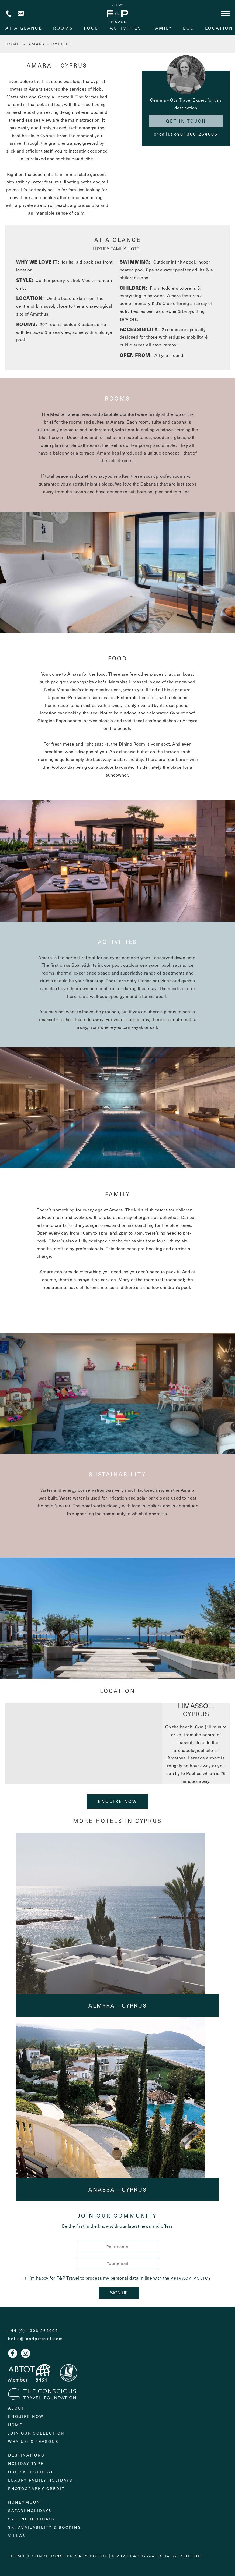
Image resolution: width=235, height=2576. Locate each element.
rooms (63, 28)
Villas (17, 2535)
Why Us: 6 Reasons (33, 2441)
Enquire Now (117, 1801)
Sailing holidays (31, 2518)
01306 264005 (199, 134)
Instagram (25, 2353)
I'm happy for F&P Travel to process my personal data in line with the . (117, 2278)
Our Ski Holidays (31, 2471)
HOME (12, 44)
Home (15, 2424)
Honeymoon (24, 2502)
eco (188, 28)
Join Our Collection (36, 2433)
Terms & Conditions (35, 2556)
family (162, 28)
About (16, 2408)
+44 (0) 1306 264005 (8, 13)
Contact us (21, 13)
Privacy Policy (191, 2278)
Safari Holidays (30, 2510)
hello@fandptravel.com (35, 2338)
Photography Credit (36, 2488)
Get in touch (186, 121)
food (91, 28)
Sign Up (119, 2293)
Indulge (190, 2556)
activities (125, 28)
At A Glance (23, 28)
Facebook (12, 2353)
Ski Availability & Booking (44, 2527)
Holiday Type (26, 2463)
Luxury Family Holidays (40, 2480)
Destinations (26, 2455)
